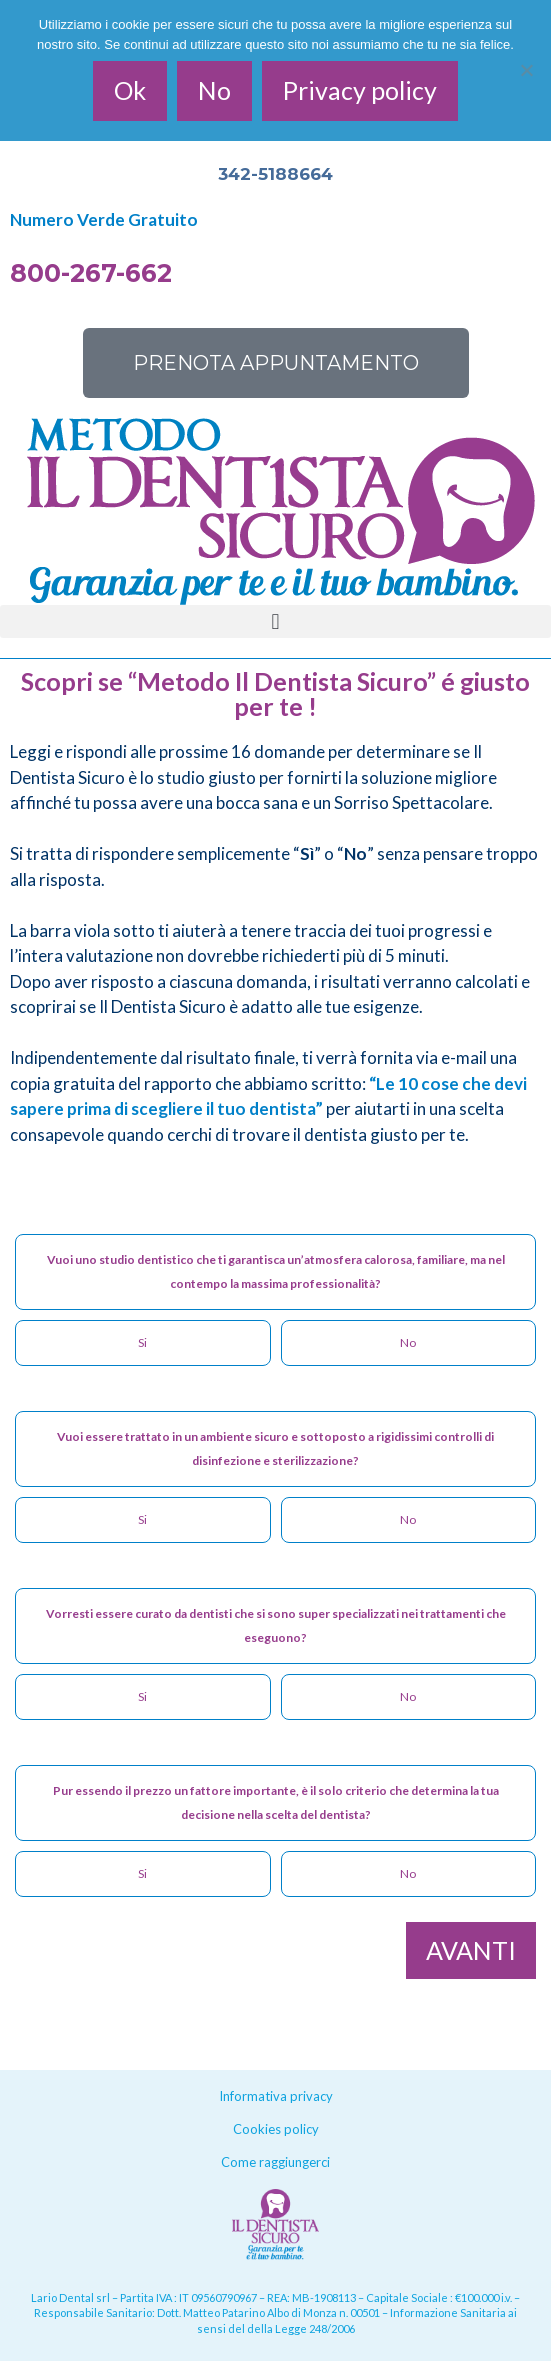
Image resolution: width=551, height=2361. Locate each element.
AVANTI (471, 1950)
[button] (275, 621)
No (214, 90)
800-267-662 (91, 273)
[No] (526, 70)
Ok (130, 90)
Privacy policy (360, 90)
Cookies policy (276, 2129)
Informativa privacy (276, 2096)
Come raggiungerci (275, 2162)
